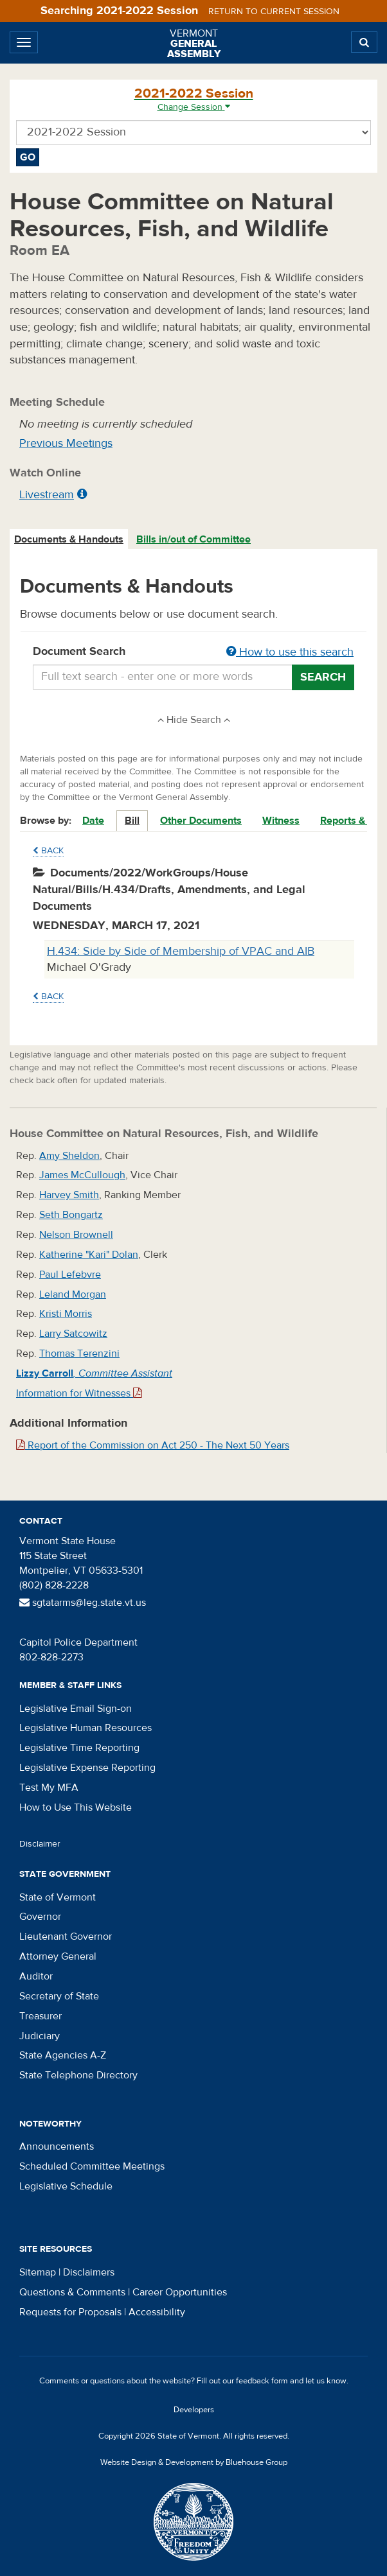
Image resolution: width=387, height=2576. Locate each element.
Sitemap (37, 2272)
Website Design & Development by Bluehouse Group (193, 2462)
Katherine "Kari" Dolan (88, 1254)
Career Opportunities (179, 2292)
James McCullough (82, 1175)
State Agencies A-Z (62, 2055)
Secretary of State (59, 1996)
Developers (194, 2410)
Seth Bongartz (71, 1214)
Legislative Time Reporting (79, 1747)
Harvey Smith (69, 1194)
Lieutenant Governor (65, 1936)
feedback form (262, 2381)
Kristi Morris (65, 1313)
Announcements (56, 2146)
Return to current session (273, 11)
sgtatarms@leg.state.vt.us (82, 1602)
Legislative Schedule (66, 2186)
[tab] (69, 539)
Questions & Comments (72, 2292)
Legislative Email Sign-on (75, 1708)
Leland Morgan (72, 1294)
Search (323, 677)
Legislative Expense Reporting (87, 1767)
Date (93, 820)
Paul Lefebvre (70, 1274)
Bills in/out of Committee (193, 539)
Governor (40, 1916)
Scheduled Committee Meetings (92, 2166)
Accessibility (157, 2312)
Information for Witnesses (79, 1393)
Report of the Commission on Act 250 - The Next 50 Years (152, 1445)
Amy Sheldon (69, 1155)
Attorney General (57, 1956)
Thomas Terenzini (79, 1353)
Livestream (46, 494)
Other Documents (201, 820)
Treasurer (40, 2016)
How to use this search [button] (290, 652)
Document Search (193, 652)
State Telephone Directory (78, 2075)
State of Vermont (57, 1897)
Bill (132, 820)
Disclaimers (88, 2272)
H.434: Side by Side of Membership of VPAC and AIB (180, 951)
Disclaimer (39, 1844)
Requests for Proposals (70, 2312)
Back (48, 851)
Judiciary (39, 2036)
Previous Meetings (66, 443)
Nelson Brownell (76, 1234)
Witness (281, 820)
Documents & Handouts (68, 539)
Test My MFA (48, 1787)
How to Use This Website (75, 1807)
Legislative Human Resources (85, 1727)
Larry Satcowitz (73, 1333)
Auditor (36, 1976)
